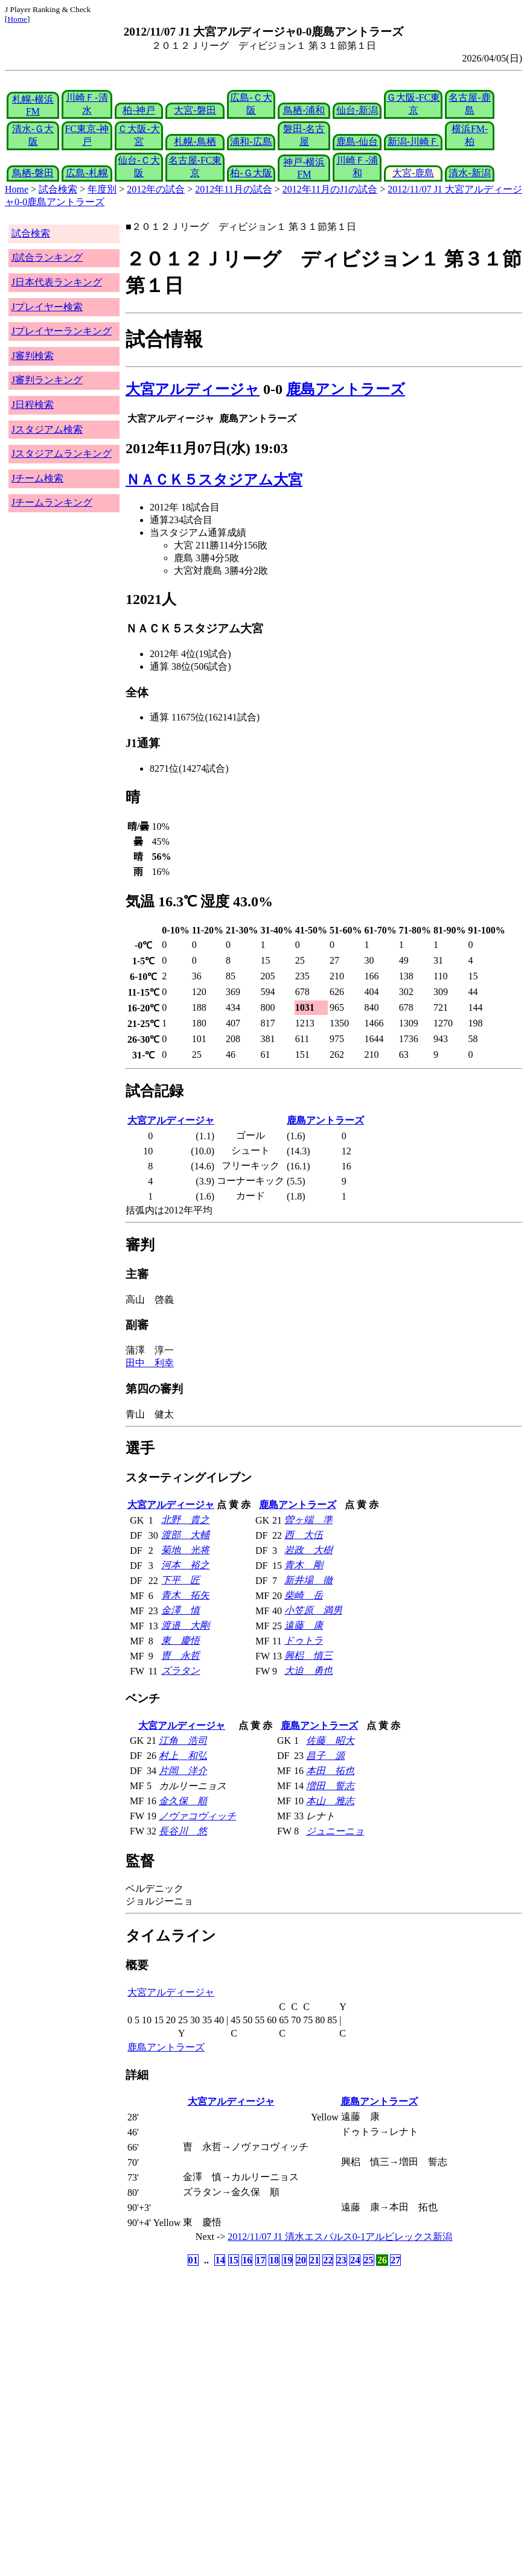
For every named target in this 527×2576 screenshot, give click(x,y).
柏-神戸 (139, 110)
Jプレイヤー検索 (47, 307)
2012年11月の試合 (233, 189)
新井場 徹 (308, 1580)
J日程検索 (32, 404)
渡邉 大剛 (185, 1625)
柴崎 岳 (303, 1595)
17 (261, 2260)
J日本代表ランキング (56, 282)
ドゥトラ (303, 1640)
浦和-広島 (251, 141)
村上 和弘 (183, 1756)
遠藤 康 (303, 1625)
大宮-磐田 (195, 110)
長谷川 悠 (183, 1831)
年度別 (102, 189)
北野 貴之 (185, 1520)
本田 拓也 (330, 1771)
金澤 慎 (180, 1610)
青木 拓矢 (185, 1595)
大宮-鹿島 (413, 173)
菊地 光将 (185, 1550)
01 (193, 2260)
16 (247, 2260)
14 (220, 2260)
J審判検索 (32, 356)
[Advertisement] (205, 2363)
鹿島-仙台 (357, 141)
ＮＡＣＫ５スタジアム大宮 (214, 480)
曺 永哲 (180, 1655)
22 (328, 2260)
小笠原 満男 (313, 1610)
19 (287, 2260)
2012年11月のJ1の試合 (330, 189)
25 (369, 2260)
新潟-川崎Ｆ (413, 141)
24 (355, 2260)
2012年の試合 (156, 189)
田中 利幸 (150, 1363)
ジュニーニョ (335, 1831)
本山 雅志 (330, 1801)
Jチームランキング (51, 502)
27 (395, 2260)
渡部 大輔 (185, 1535)
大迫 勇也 (308, 1670)
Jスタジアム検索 (47, 429)
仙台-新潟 (357, 110)
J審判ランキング (47, 380)
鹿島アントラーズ (345, 389)
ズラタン (180, 1670)
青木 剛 (303, 1565)
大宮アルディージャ (193, 389)
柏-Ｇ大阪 (251, 173)
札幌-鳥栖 (195, 141)
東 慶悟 (180, 1640)
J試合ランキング (47, 257)
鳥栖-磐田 (33, 173)
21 (314, 2260)
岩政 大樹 (308, 1550)
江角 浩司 (183, 1740)
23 (342, 2260)
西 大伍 (303, 1535)
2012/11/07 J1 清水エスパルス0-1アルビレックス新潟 (340, 2236)
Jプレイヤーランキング (61, 331)
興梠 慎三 (308, 1655)
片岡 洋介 (183, 1771)
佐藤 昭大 (330, 1740)
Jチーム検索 (37, 478)
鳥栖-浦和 (304, 110)
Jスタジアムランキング (61, 453)
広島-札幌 (86, 173)
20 (301, 2260)
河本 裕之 (185, 1565)
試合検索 (58, 189)
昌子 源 (325, 1756)
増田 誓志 (330, 1786)
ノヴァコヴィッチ (197, 1816)
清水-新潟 (469, 173)
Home (17, 19)
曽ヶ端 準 (308, 1520)
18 (274, 2260)
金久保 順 (183, 1801)
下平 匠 (180, 1580)
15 (233, 2260)
